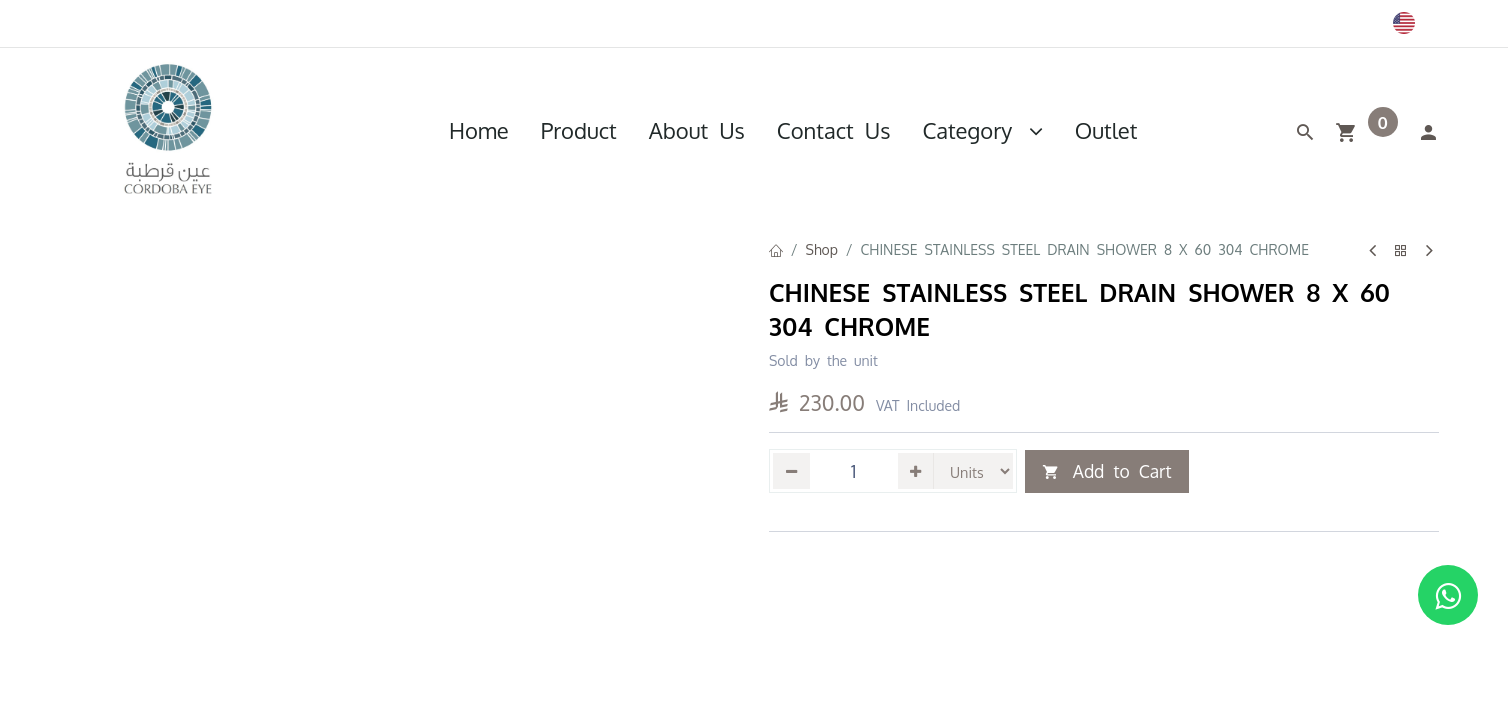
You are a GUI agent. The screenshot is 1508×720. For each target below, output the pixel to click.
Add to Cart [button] (1107, 472)
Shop (822, 249)
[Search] (1305, 130)
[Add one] (916, 471)
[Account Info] (1428, 130)
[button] (770, 508)
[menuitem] (479, 129)
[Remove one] (791, 471)
